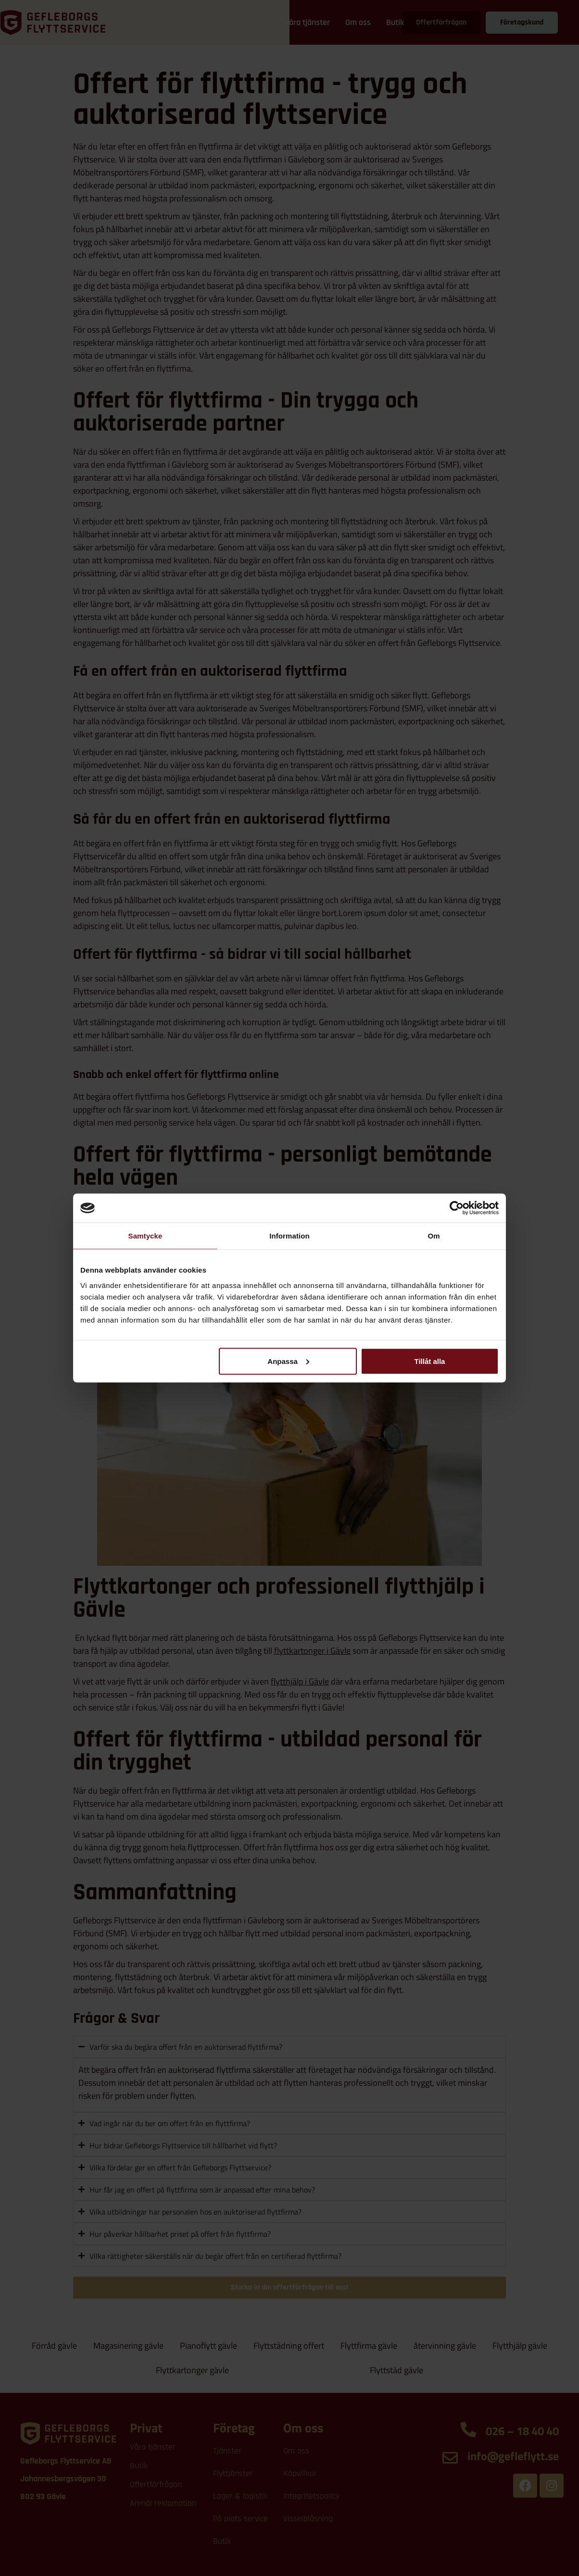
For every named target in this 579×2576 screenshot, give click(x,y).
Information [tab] (289, 1236)
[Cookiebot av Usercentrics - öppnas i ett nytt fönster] (457, 1208)
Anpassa (288, 1361)
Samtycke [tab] (145, 1236)
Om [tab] (434, 1236)
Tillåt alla (429, 1361)
